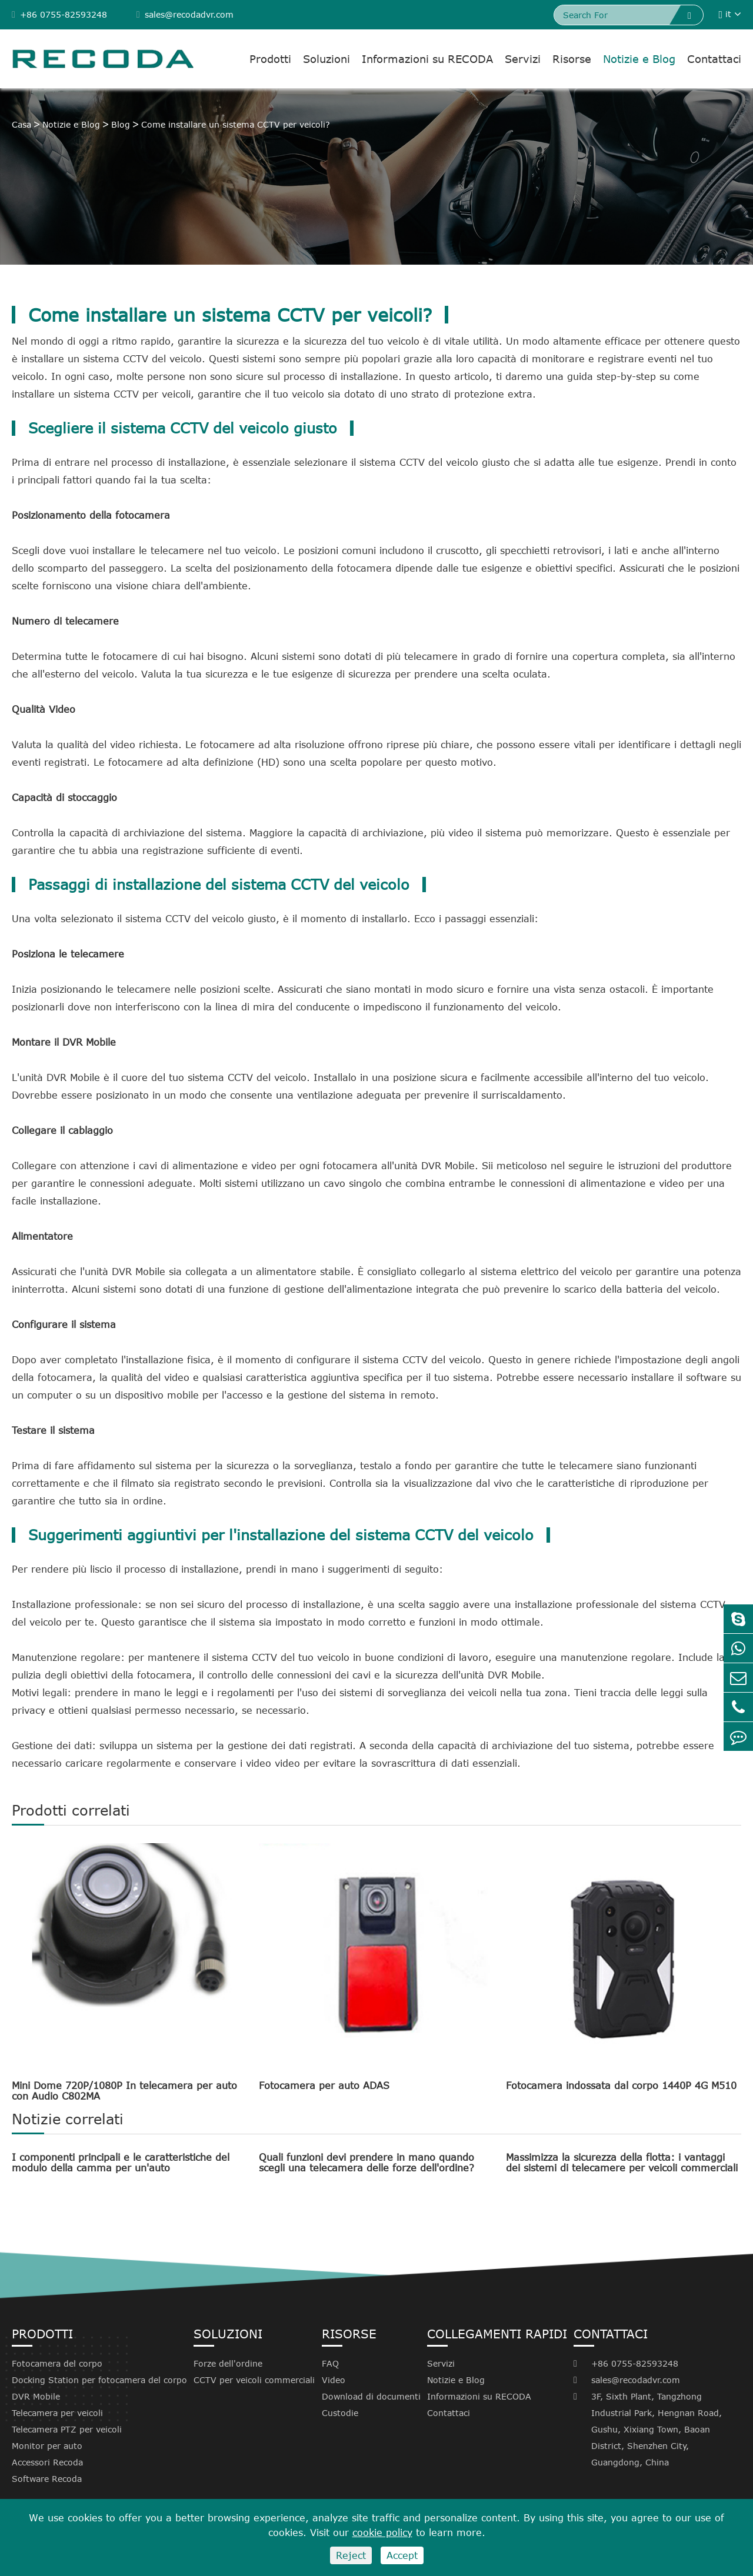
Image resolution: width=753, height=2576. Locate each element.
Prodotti (270, 58)
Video (333, 2380)
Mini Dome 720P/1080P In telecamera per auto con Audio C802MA (124, 2090)
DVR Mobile (36, 2396)
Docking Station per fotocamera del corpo (99, 2380)
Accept (402, 2555)
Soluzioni (326, 58)
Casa (21, 124)
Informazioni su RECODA (427, 58)
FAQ (330, 2363)
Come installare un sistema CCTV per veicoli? (235, 124)
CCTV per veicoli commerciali (254, 2380)
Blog (120, 124)
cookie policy (382, 2532)
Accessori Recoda (47, 2462)
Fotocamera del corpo (57, 2363)
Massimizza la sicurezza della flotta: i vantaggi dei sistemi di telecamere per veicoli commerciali (622, 2162)
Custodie (340, 2413)
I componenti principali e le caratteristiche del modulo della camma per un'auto (120, 2162)
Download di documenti (371, 2396)
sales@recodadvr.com (185, 14)
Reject (351, 2555)
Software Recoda (47, 2479)
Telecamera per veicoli (57, 2413)
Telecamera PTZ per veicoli (67, 2429)
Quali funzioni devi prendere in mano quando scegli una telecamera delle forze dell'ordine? (366, 2162)
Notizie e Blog (639, 58)
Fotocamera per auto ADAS (324, 2085)
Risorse (571, 58)
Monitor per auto (47, 2446)
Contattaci (714, 58)
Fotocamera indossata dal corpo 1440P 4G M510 (621, 2085)
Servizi (523, 58)
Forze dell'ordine (228, 2363)
